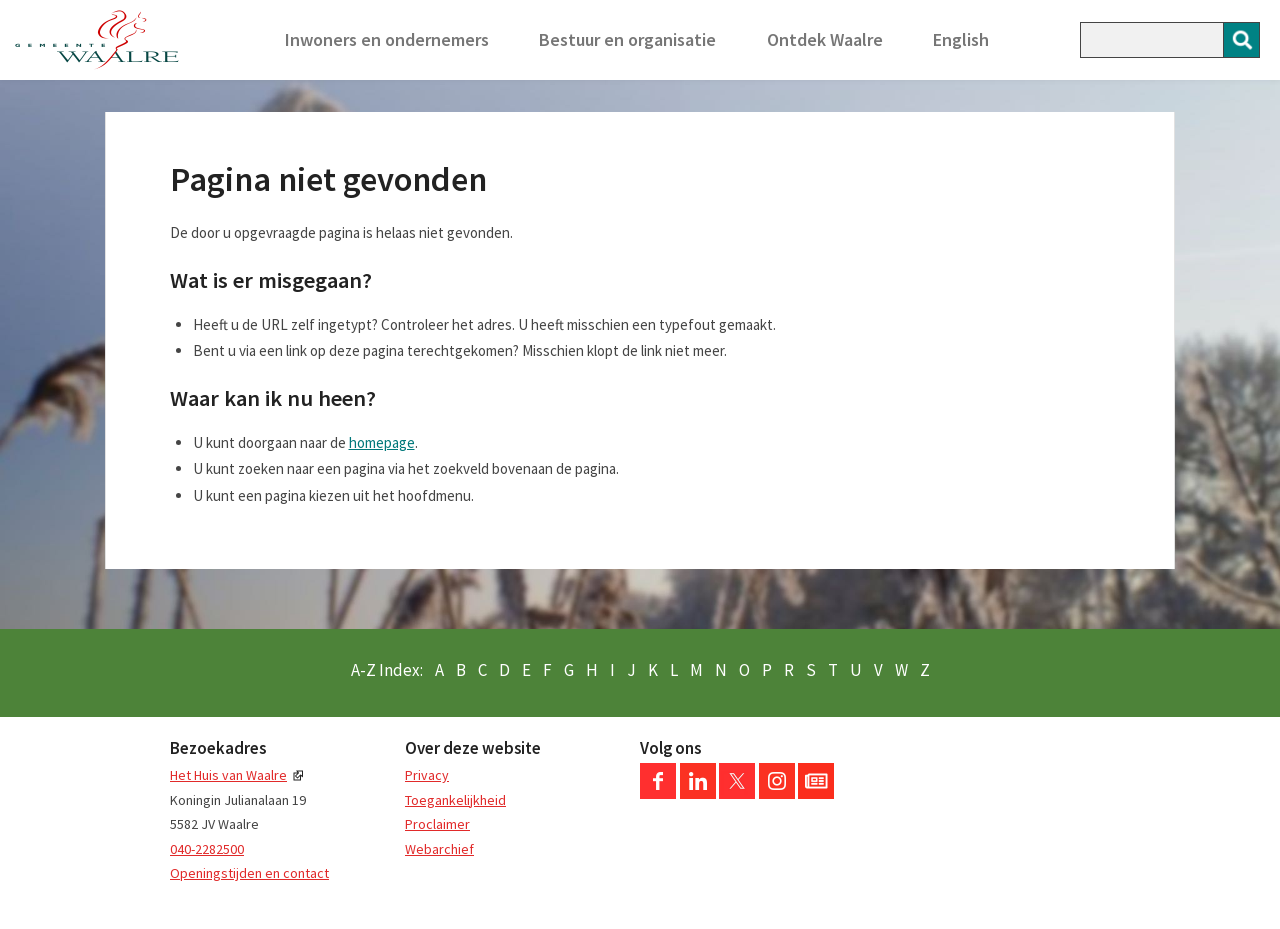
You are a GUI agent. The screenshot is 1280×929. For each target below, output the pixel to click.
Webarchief (439, 849)
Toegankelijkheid (455, 800)
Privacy (427, 775)
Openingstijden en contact (249, 873)
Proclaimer (437, 824)
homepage (382, 442)
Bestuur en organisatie (627, 39)
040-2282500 (207, 849)
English (961, 39)
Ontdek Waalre (825, 39)
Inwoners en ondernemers (387, 39)
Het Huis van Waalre (228, 775)
